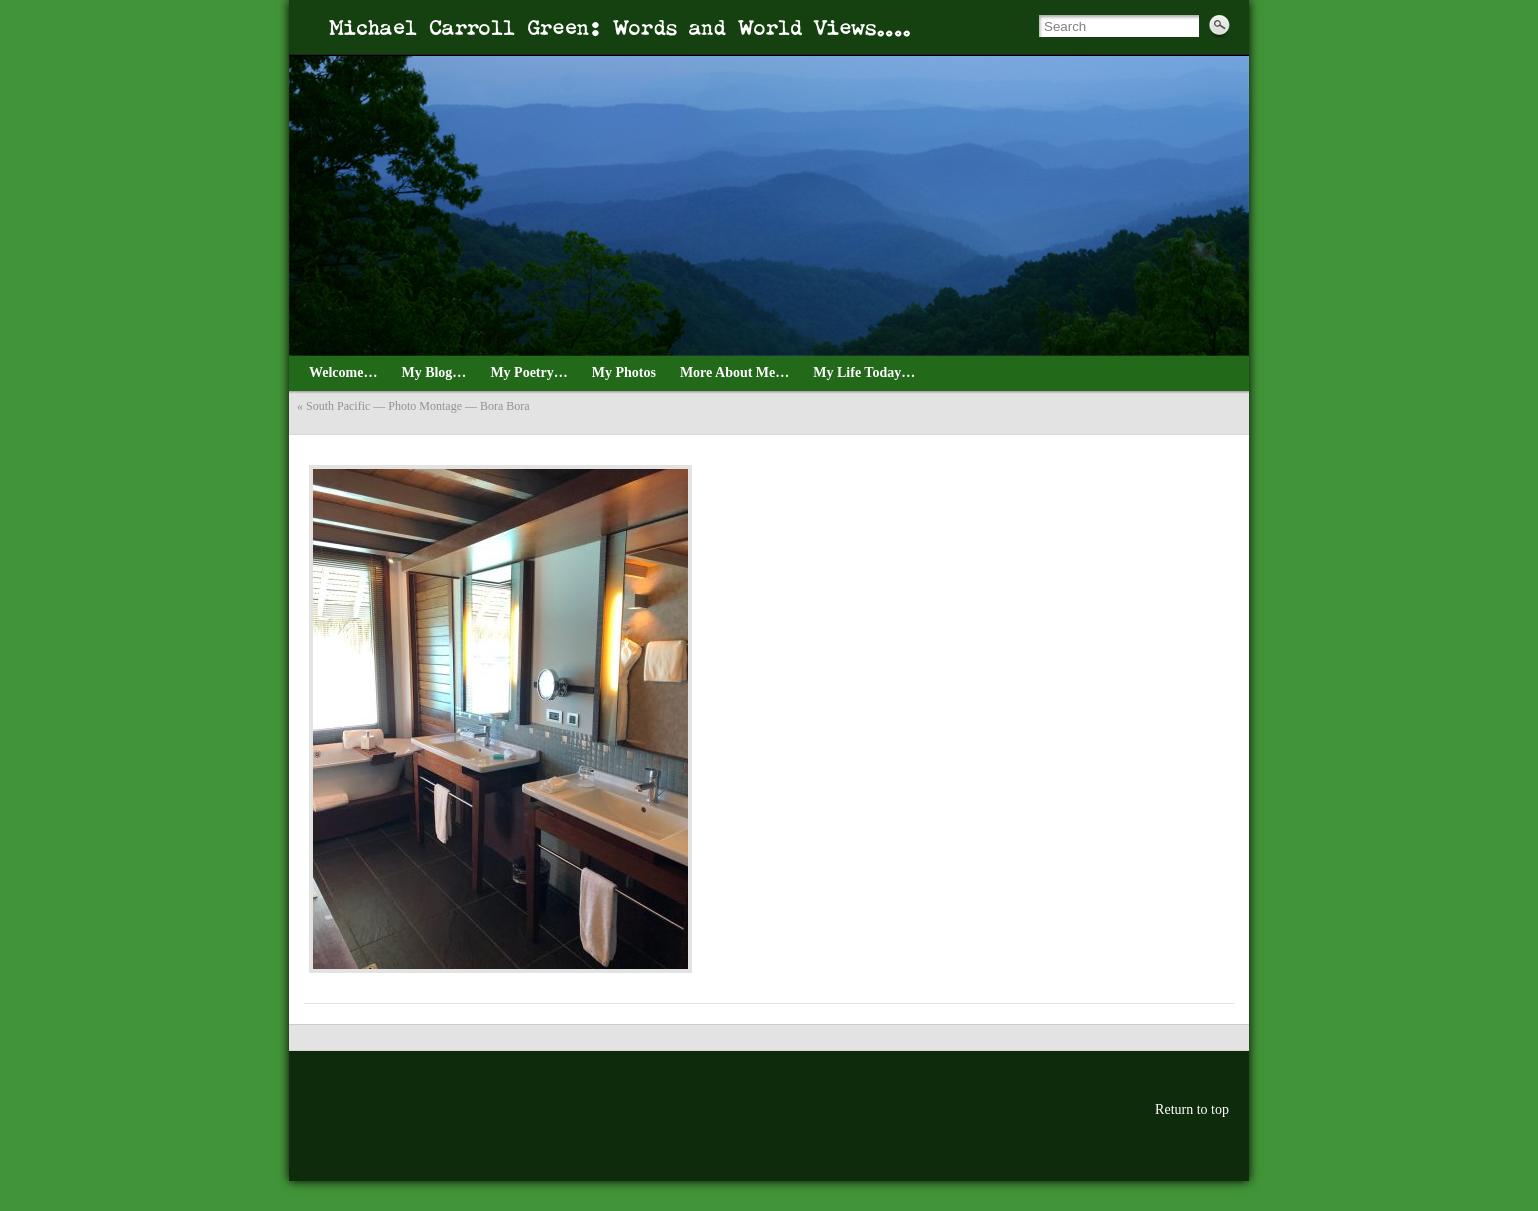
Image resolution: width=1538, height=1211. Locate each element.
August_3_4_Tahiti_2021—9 (328, 442)
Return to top (1192, 1109)
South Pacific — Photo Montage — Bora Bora (418, 406)
